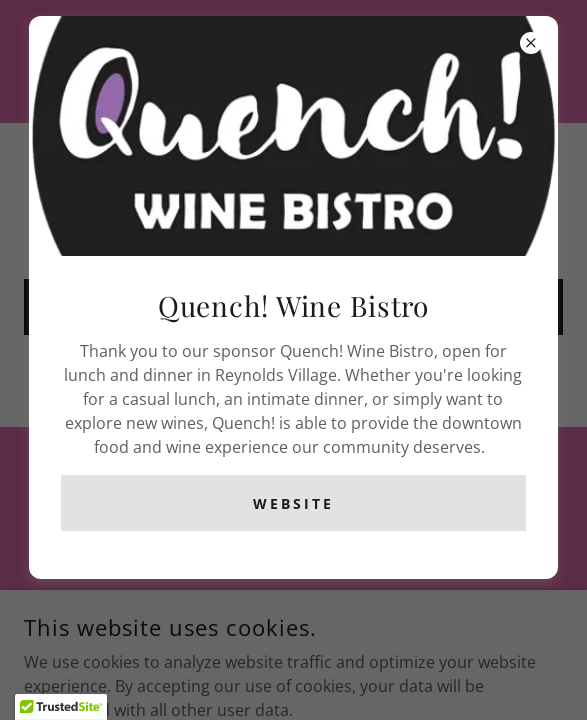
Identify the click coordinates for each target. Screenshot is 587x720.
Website (293, 503)
